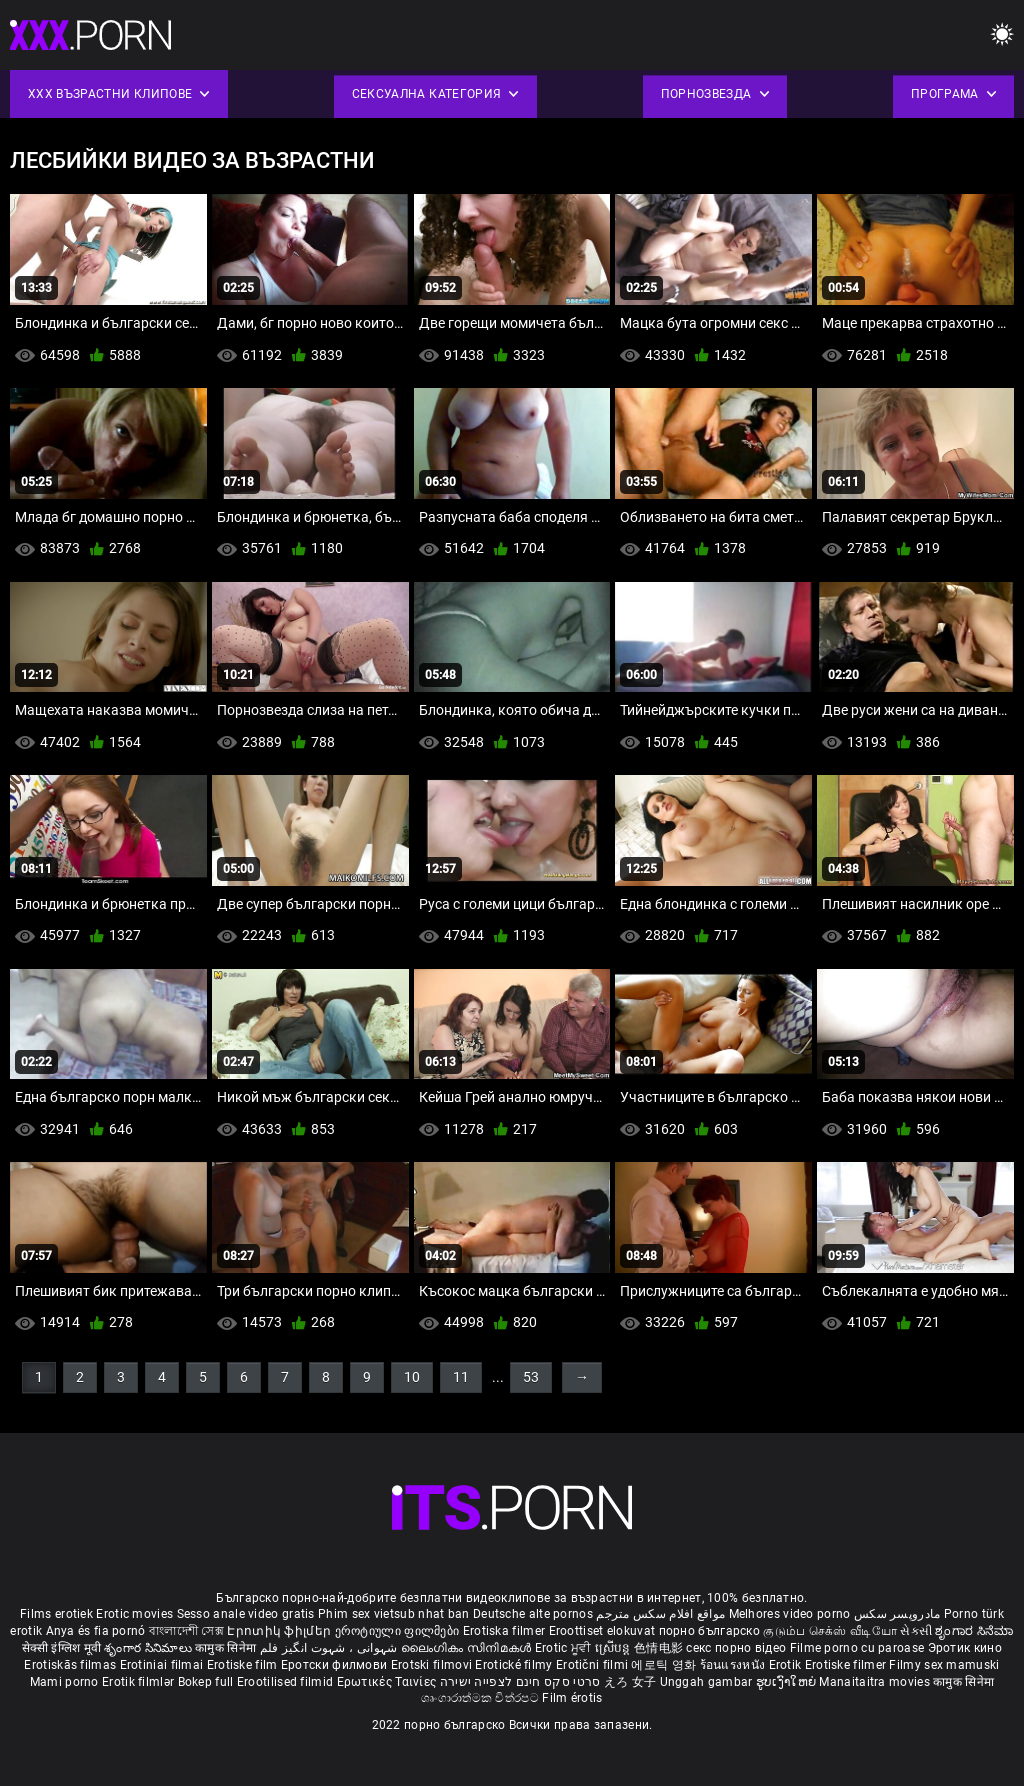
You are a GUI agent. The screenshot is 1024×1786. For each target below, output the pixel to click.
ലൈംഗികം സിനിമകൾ (468, 1648)
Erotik (787, 1665)
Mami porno (64, 1682)
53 (531, 1377)
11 (461, 1377)
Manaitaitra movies (876, 1682)
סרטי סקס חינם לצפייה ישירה (520, 1682)
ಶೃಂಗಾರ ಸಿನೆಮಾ (974, 1631)
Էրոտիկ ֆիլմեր (280, 1631)
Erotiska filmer (506, 1631)
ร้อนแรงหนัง (734, 1665)
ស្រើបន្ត (614, 1648)
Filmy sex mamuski (944, 1665)
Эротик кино (965, 1648)
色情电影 (660, 1648)
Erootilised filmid (287, 1682)
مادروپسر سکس (897, 1614)
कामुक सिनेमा (227, 1648)
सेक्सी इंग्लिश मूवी (61, 1648)
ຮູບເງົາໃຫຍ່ (788, 1682)
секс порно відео (736, 1648)
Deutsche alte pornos (533, 1614)
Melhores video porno (790, 1614)
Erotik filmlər (140, 1682)
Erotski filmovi (433, 1665)
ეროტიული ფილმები (399, 1631)
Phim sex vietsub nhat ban (394, 1614)
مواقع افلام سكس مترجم (660, 1614)
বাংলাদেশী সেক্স (186, 1631)
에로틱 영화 (665, 1665)
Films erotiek (56, 1614)
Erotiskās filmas (71, 1665)
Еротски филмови (336, 1665)
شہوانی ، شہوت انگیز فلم (330, 1648)
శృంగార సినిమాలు (149, 1648)
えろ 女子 (630, 1682)
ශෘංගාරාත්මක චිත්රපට (481, 1698)
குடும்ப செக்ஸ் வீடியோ (830, 1631)
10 (412, 1377)
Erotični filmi (594, 1665)
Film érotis (572, 1698)
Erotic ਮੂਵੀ (565, 1648)
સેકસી (916, 1631)
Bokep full (206, 1682)
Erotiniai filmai (163, 1665)
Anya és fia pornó (96, 1631)
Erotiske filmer (847, 1665)
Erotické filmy (515, 1665)
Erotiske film (244, 1665)
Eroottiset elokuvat (604, 1631)
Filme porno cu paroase (857, 1648)
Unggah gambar (708, 1682)
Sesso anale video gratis (246, 1614)
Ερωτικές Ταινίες (388, 1682)
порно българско (710, 1631)
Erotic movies (136, 1614)
